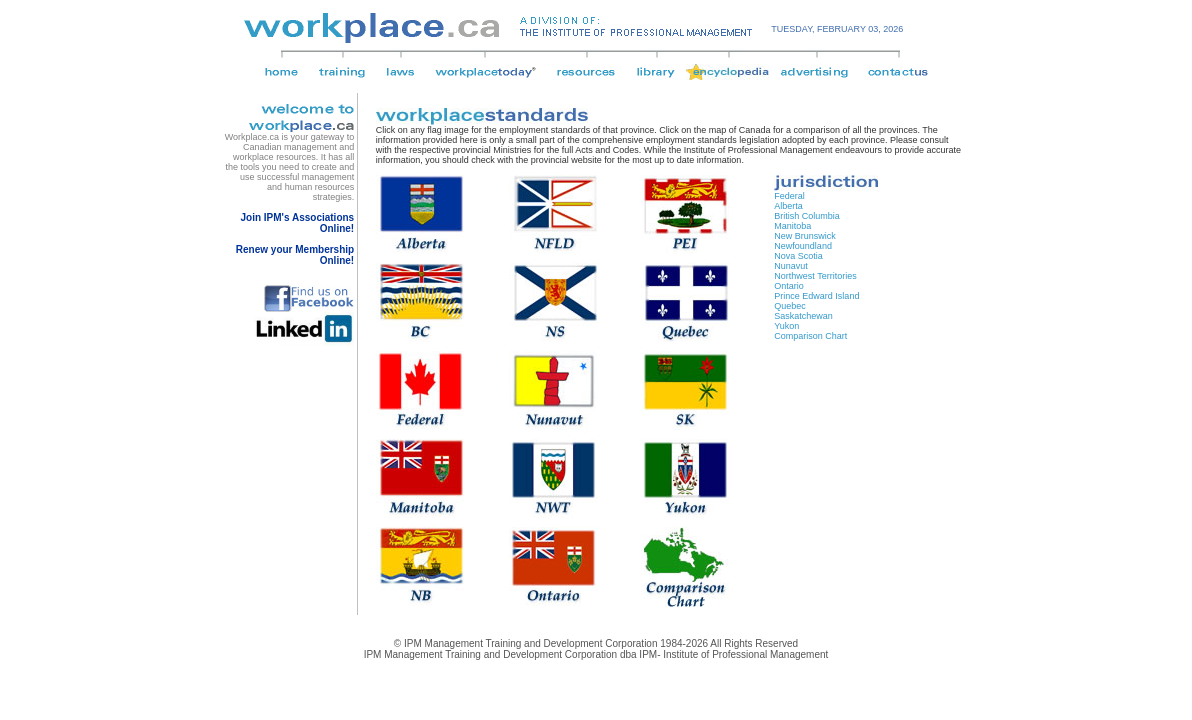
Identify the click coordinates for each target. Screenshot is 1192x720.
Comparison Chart (810, 336)
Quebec (790, 306)
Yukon (786, 326)
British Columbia (807, 216)
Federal (789, 196)
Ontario (789, 286)
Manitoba (792, 226)
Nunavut (791, 266)
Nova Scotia (798, 256)
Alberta (788, 206)
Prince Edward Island (816, 296)
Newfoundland (803, 246)
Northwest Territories (815, 276)
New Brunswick (805, 236)
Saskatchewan (803, 316)
